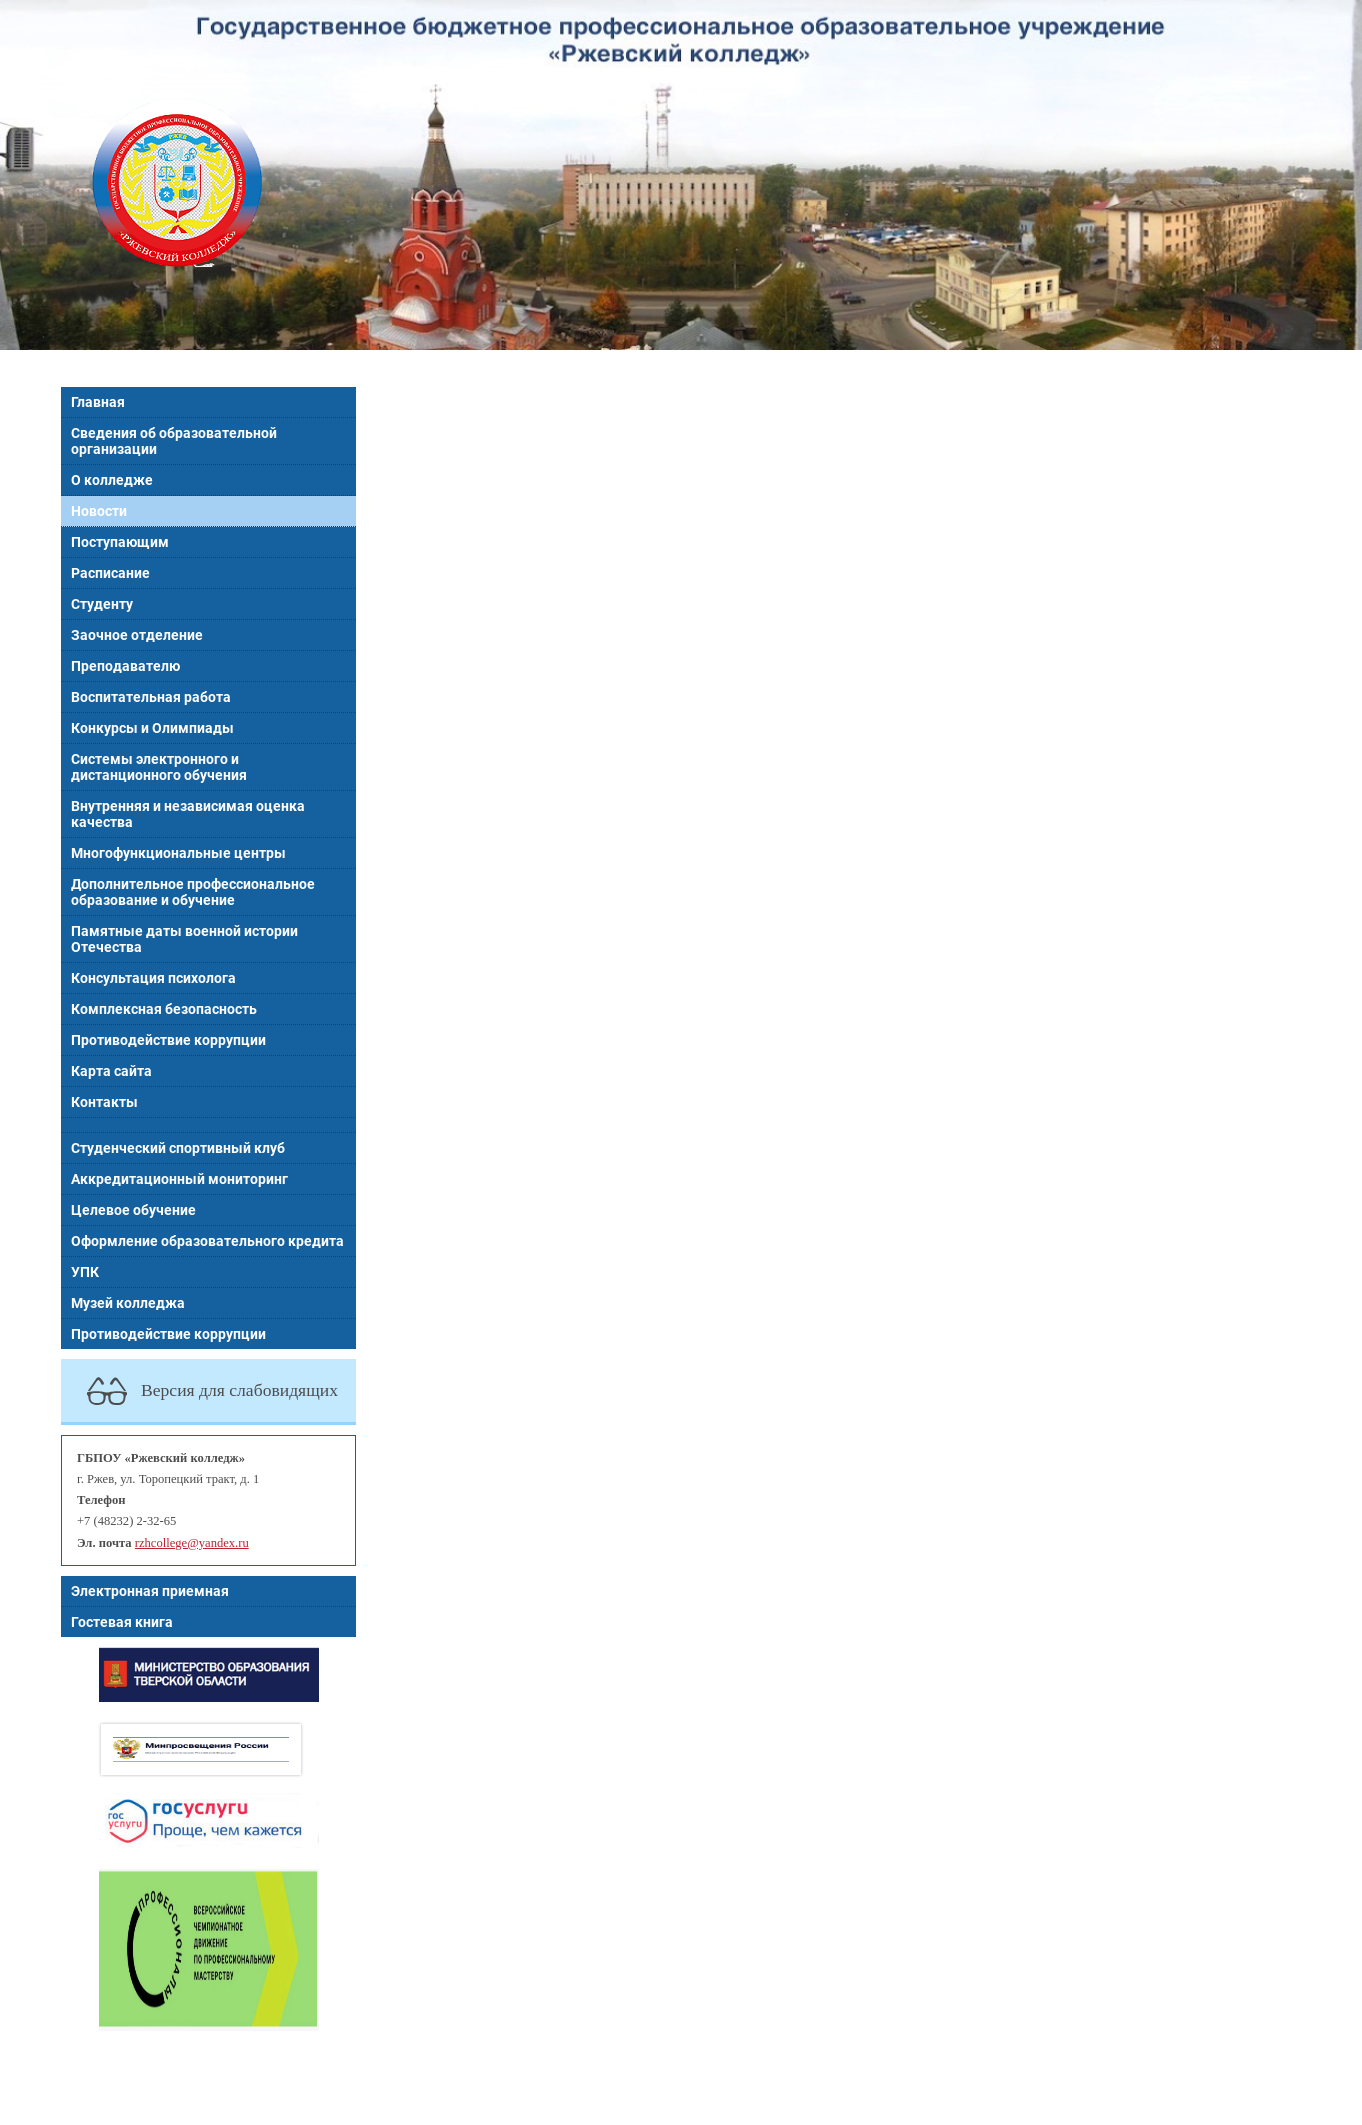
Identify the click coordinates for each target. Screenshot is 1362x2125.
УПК (85, 1272)
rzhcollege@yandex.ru (192, 1543)
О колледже (112, 480)
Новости (99, 511)
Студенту (102, 604)
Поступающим (120, 542)
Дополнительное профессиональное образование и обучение (193, 892)
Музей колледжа (128, 1303)
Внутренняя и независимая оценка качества (188, 814)
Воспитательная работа (151, 697)
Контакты (104, 1102)
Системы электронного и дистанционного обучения (159, 767)
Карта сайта (111, 1071)
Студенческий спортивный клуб (178, 1148)
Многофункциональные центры (178, 853)
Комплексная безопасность (164, 1009)
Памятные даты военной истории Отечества (184, 939)
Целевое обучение (133, 1210)
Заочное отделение (137, 635)
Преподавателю (125, 666)
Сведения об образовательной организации (174, 441)
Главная (98, 402)
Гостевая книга (122, 1622)
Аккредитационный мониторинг (179, 1179)
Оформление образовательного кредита (207, 1241)
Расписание (110, 573)
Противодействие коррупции (168, 1040)
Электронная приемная (150, 1591)
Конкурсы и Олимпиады (152, 728)
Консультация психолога (153, 978)
